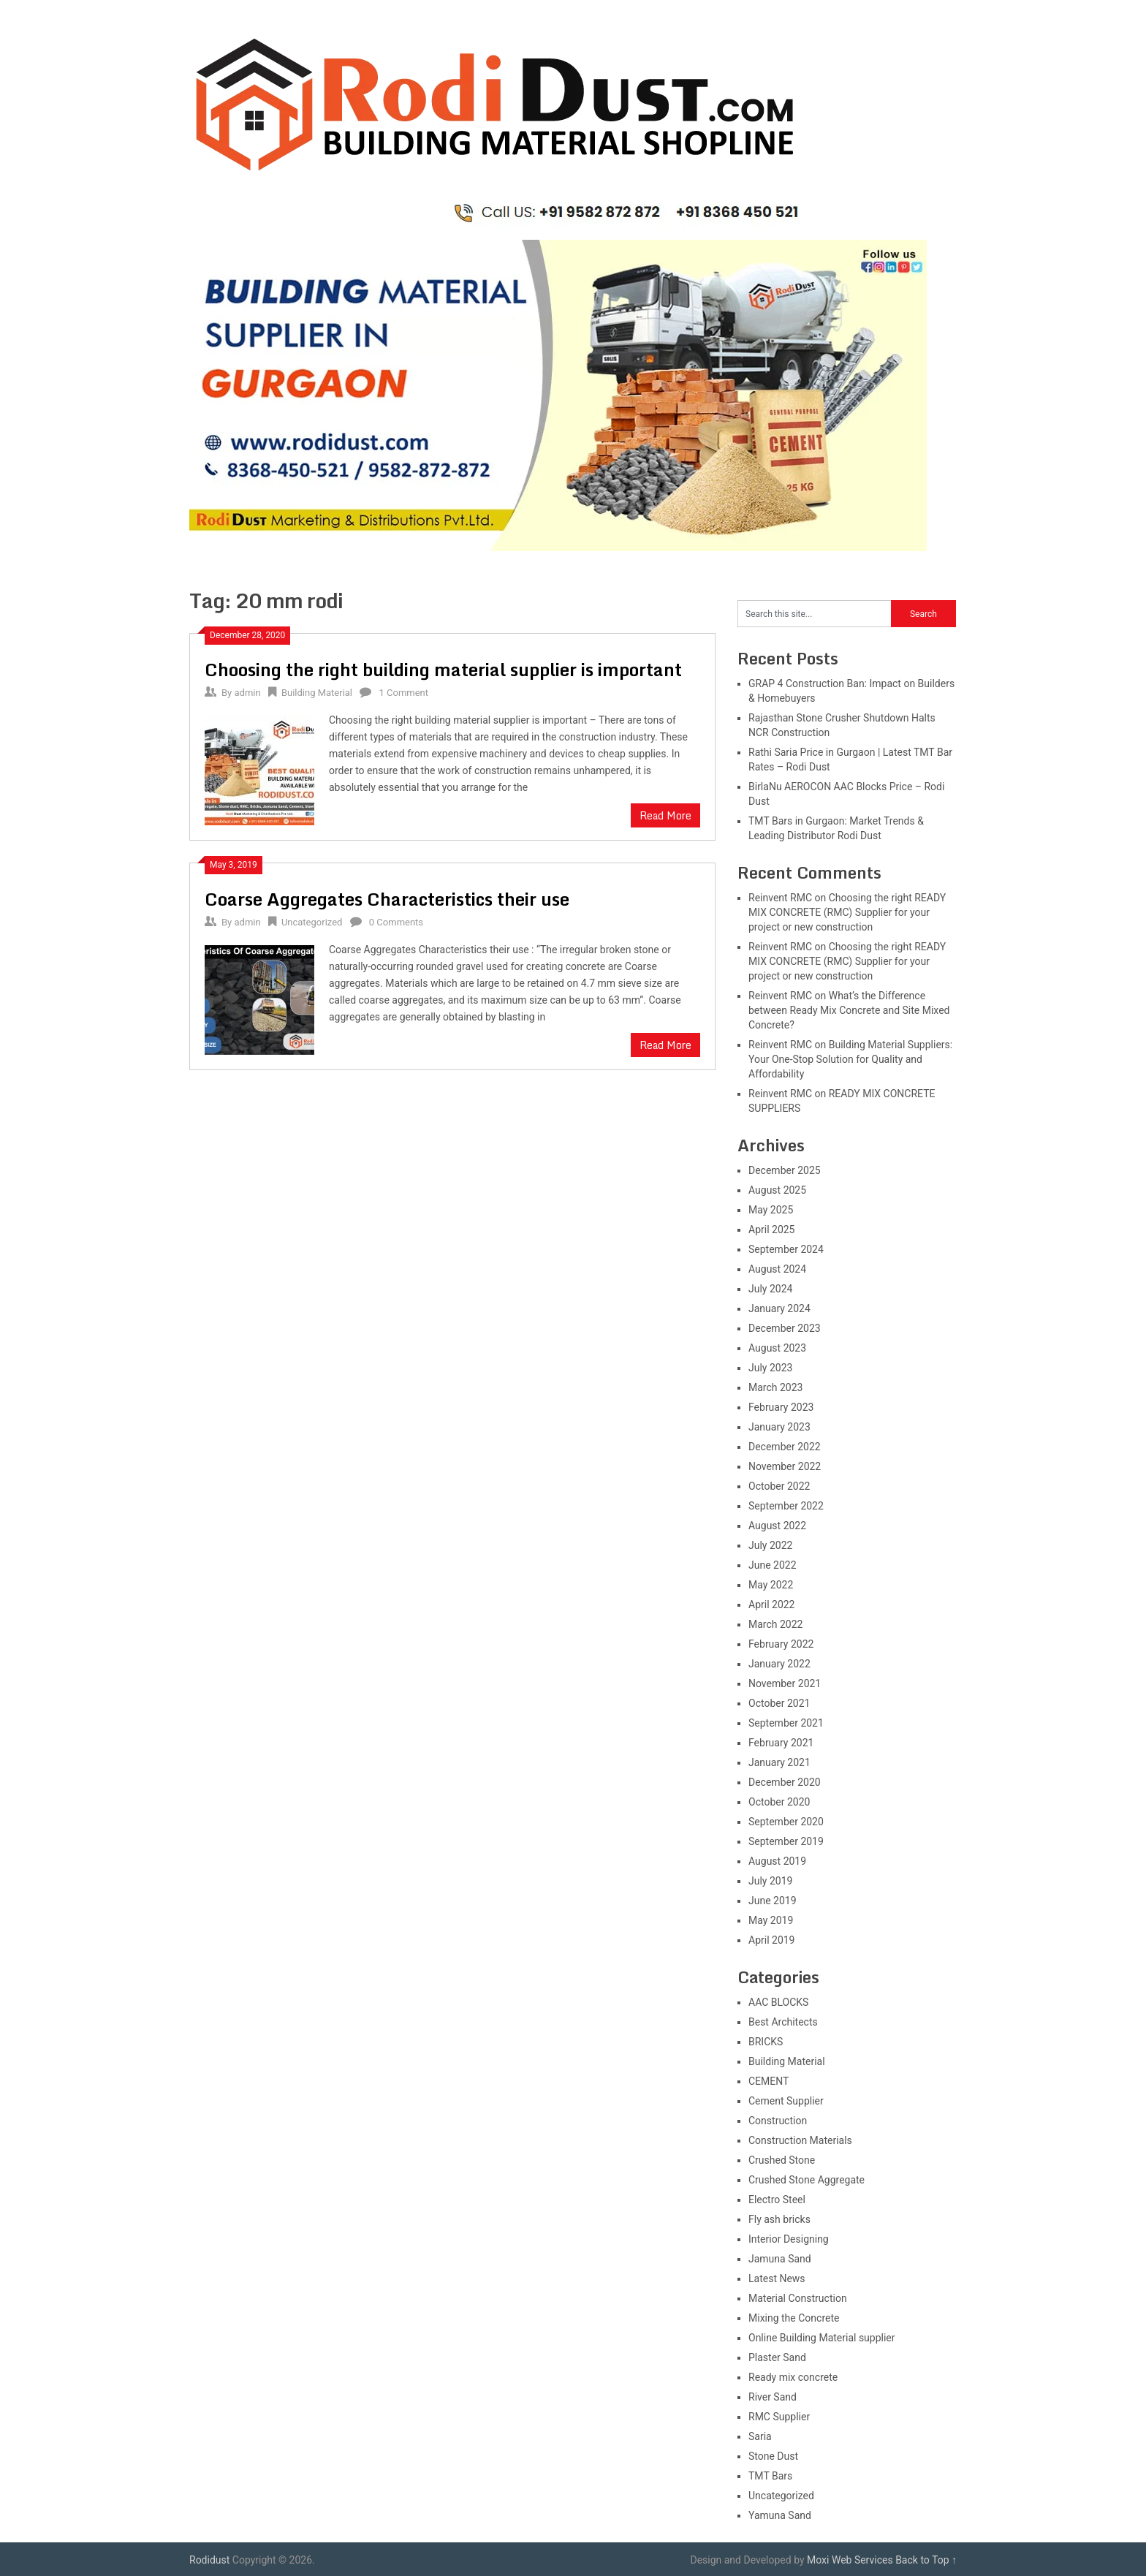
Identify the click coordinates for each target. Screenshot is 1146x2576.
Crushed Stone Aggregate (806, 2180)
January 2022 (779, 1664)
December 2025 (784, 1170)
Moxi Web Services (850, 2560)
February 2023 (780, 1407)
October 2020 (779, 1802)
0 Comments (396, 922)
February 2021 (780, 1743)
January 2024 (779, 1308)
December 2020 (784, 1782)
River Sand (772, 2397)
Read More (665, 815)
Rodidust (209, 2560)
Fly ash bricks (779, 2219)
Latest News (776, 2278)
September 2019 (786, 1841)
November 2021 (784, 1683)
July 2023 (770, 1368)
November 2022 (784, 1466)
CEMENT (768, 2081)
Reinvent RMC (780, 898)
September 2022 (786, 1506)
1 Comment (404, 692)
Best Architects (783, 2022)
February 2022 (780, 1644)
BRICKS (765, 2041)
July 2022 (770, 1545)
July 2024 (770, 1289)
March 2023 (775, 1387)
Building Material (316, 692)
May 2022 (770, 1585)
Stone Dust (773, 2456)
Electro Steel (776, 2199)
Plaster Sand (777, 2357)
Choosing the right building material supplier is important (443, 669)
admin (247, 692)
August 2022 (777, 1525)
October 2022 (779, 1486)
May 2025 (770, 1210)
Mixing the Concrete (793, 2318)
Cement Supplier (786, 2101)
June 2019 (772, 1900)
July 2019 (770, 1881)
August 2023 (777, 1348)
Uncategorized (311, 922)
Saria (760, 2436)
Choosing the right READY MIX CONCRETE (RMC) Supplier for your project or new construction (847, 912)
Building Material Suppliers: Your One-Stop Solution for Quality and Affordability (850, 1059)
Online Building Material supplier (821, 2338)
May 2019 (770, 1920)
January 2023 (779, 1427)
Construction (777, 2120)
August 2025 (777, 1190)
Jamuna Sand (779, 2259)
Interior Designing (788, 2239)
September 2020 (786, 1821)
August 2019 (777, 1861)
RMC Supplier (779, 2416)
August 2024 (777, 1269)
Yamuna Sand (779, 2515)
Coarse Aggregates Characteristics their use (387, 898)
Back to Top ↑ (926, 2560)
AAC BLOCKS (778, 2002)
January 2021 (779, 1762)
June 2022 (772, 1565)
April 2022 (771, 1604)
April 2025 (771, 1229)
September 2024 (786, 1249)
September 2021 (786, 1723)
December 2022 (784, 1446)
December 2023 (784, 1328)
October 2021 (779, 1703)
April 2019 (771, 1940)
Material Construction (797, 2298)
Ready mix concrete (793, 2377)
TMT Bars (770, 2476)
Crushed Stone (781, 2160)
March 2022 (775, 1624)
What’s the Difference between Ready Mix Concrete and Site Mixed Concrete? (848, 1010)
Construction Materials (800, 2140)
